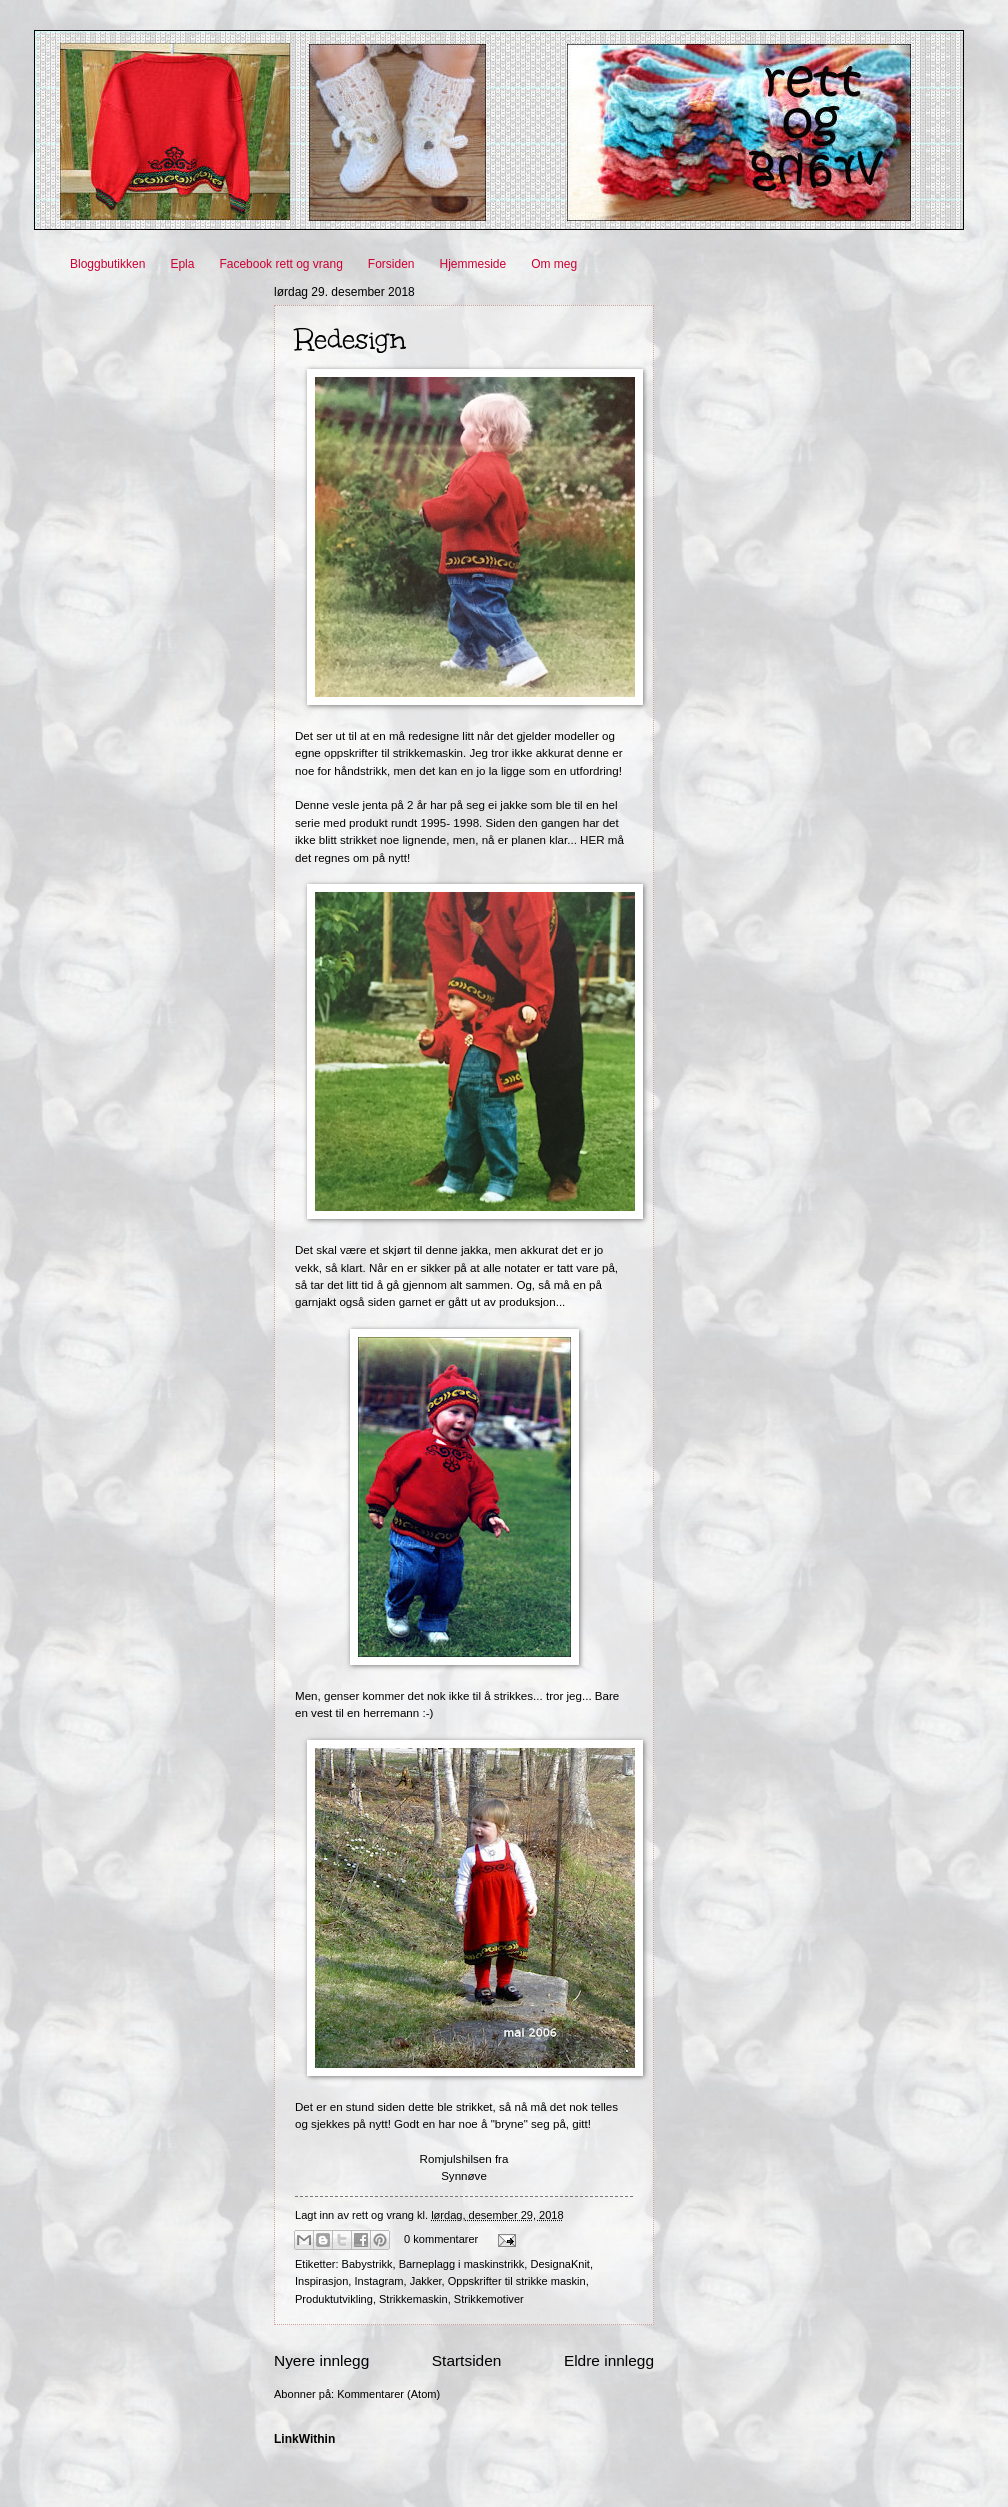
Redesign (350, 339)
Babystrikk (367, 2264)
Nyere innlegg (321, 2360)
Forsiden (391, 264)
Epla (182, 264)
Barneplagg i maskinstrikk (462, 2264)
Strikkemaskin (413, 2299)
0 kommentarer (441, 2239)
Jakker (426, 2281)
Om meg (554, 264)
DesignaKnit (559, 2264)
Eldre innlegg (609, 2360)
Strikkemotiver (489, 2299)
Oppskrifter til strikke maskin (517, 2281)
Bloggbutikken (107, 264)
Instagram (379, 2281)
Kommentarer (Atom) (388, 2394)
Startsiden (467, 2360)
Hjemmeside (473, 264)
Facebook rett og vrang (280, 264)
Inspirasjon (321, 2281)
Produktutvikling (334, 2299)
